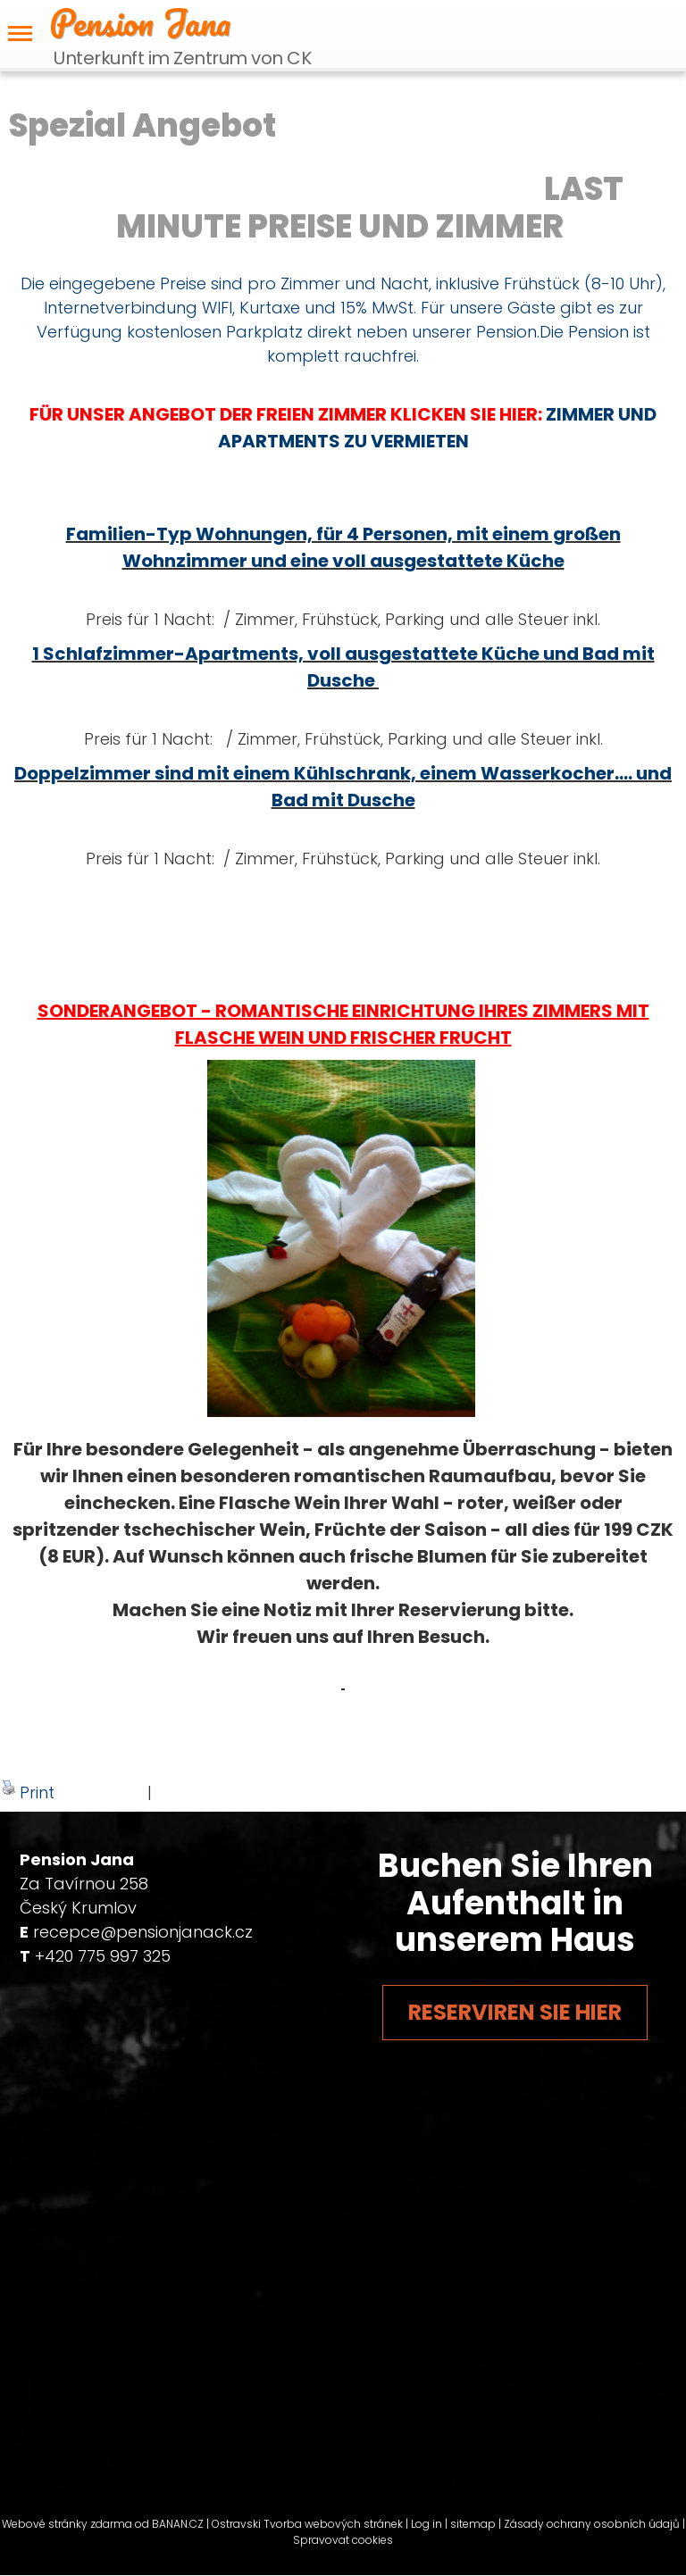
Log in (426, 2523)
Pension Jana (139, 22)
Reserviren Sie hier (515, 2012)
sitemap (473, 2523)
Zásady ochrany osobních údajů (592, 2523)
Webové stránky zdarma (67, 2523)
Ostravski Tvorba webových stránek (307, 2523)
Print (28, 1792)
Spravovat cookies (343, 2539)
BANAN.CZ (178, 2523)
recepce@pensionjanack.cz (143, 1932)
